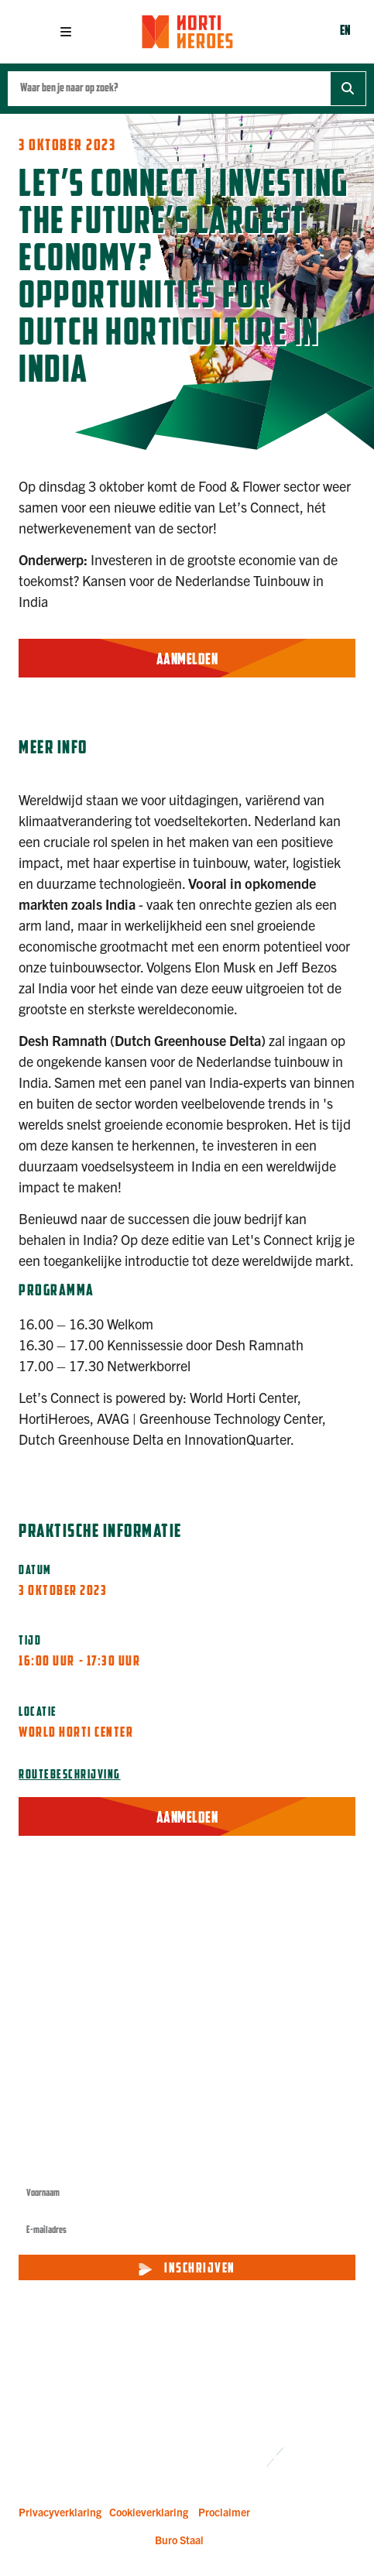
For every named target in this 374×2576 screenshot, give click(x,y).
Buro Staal (179, 2540)
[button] (66, 32)
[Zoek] (348, 88)
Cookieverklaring (148, 2512)
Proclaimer (224, 2512)
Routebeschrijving (70, 1775)
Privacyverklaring (60, 2512)
